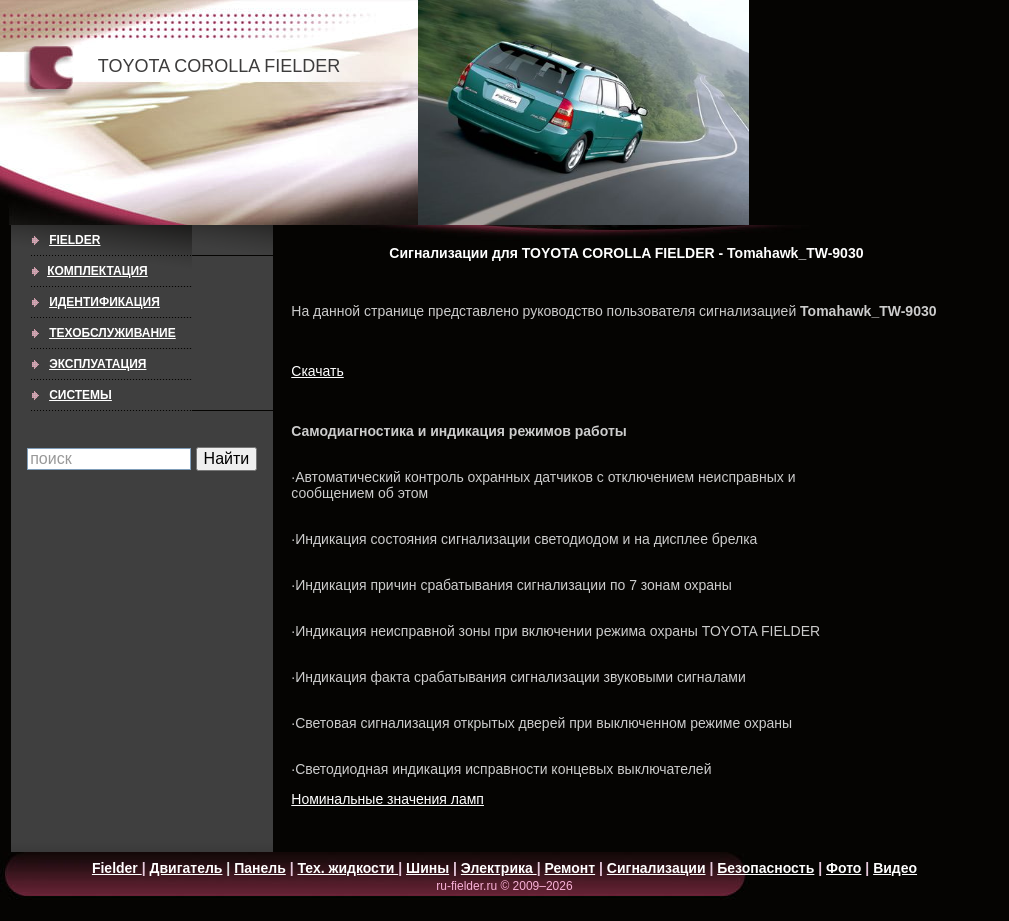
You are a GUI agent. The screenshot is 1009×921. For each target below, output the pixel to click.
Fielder (74, 240)
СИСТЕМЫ (80, 395)
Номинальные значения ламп (387, 799)
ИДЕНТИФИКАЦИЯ (104, 302)
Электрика (499, 868)
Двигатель (186, 868)
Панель (260, 868)
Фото (843, 868)
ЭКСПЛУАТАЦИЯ (97, 364)
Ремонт (569, 868)
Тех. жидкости (347, 868)
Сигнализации (656, 868)
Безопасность (765, 868)
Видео (895, 868)
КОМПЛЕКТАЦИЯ (97, 271)
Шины (427, 868)
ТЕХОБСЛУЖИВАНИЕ (112, 333)
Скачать (317, 371)
